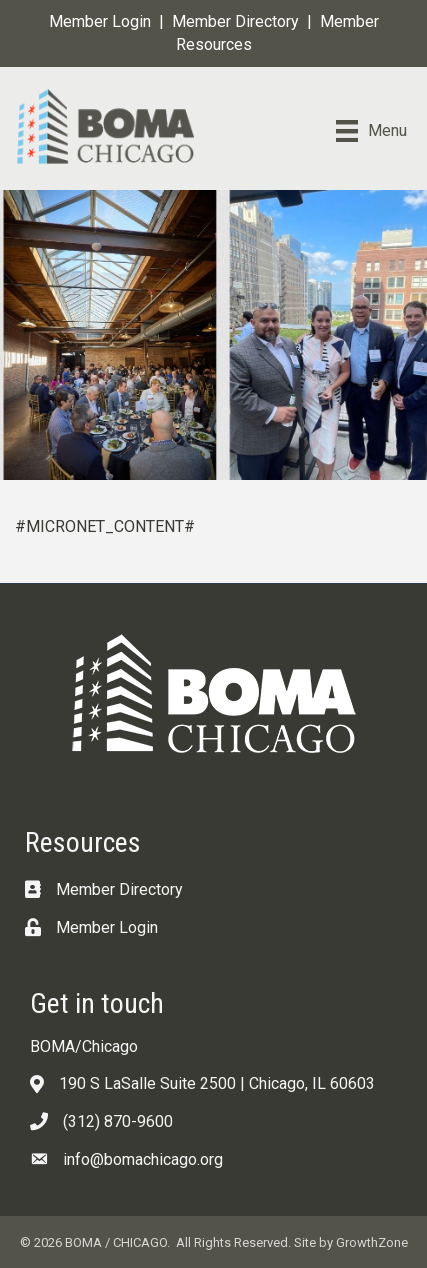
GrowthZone (372, 1242)
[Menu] (371, 131)
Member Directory (235, 21)
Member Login (100, 21)
